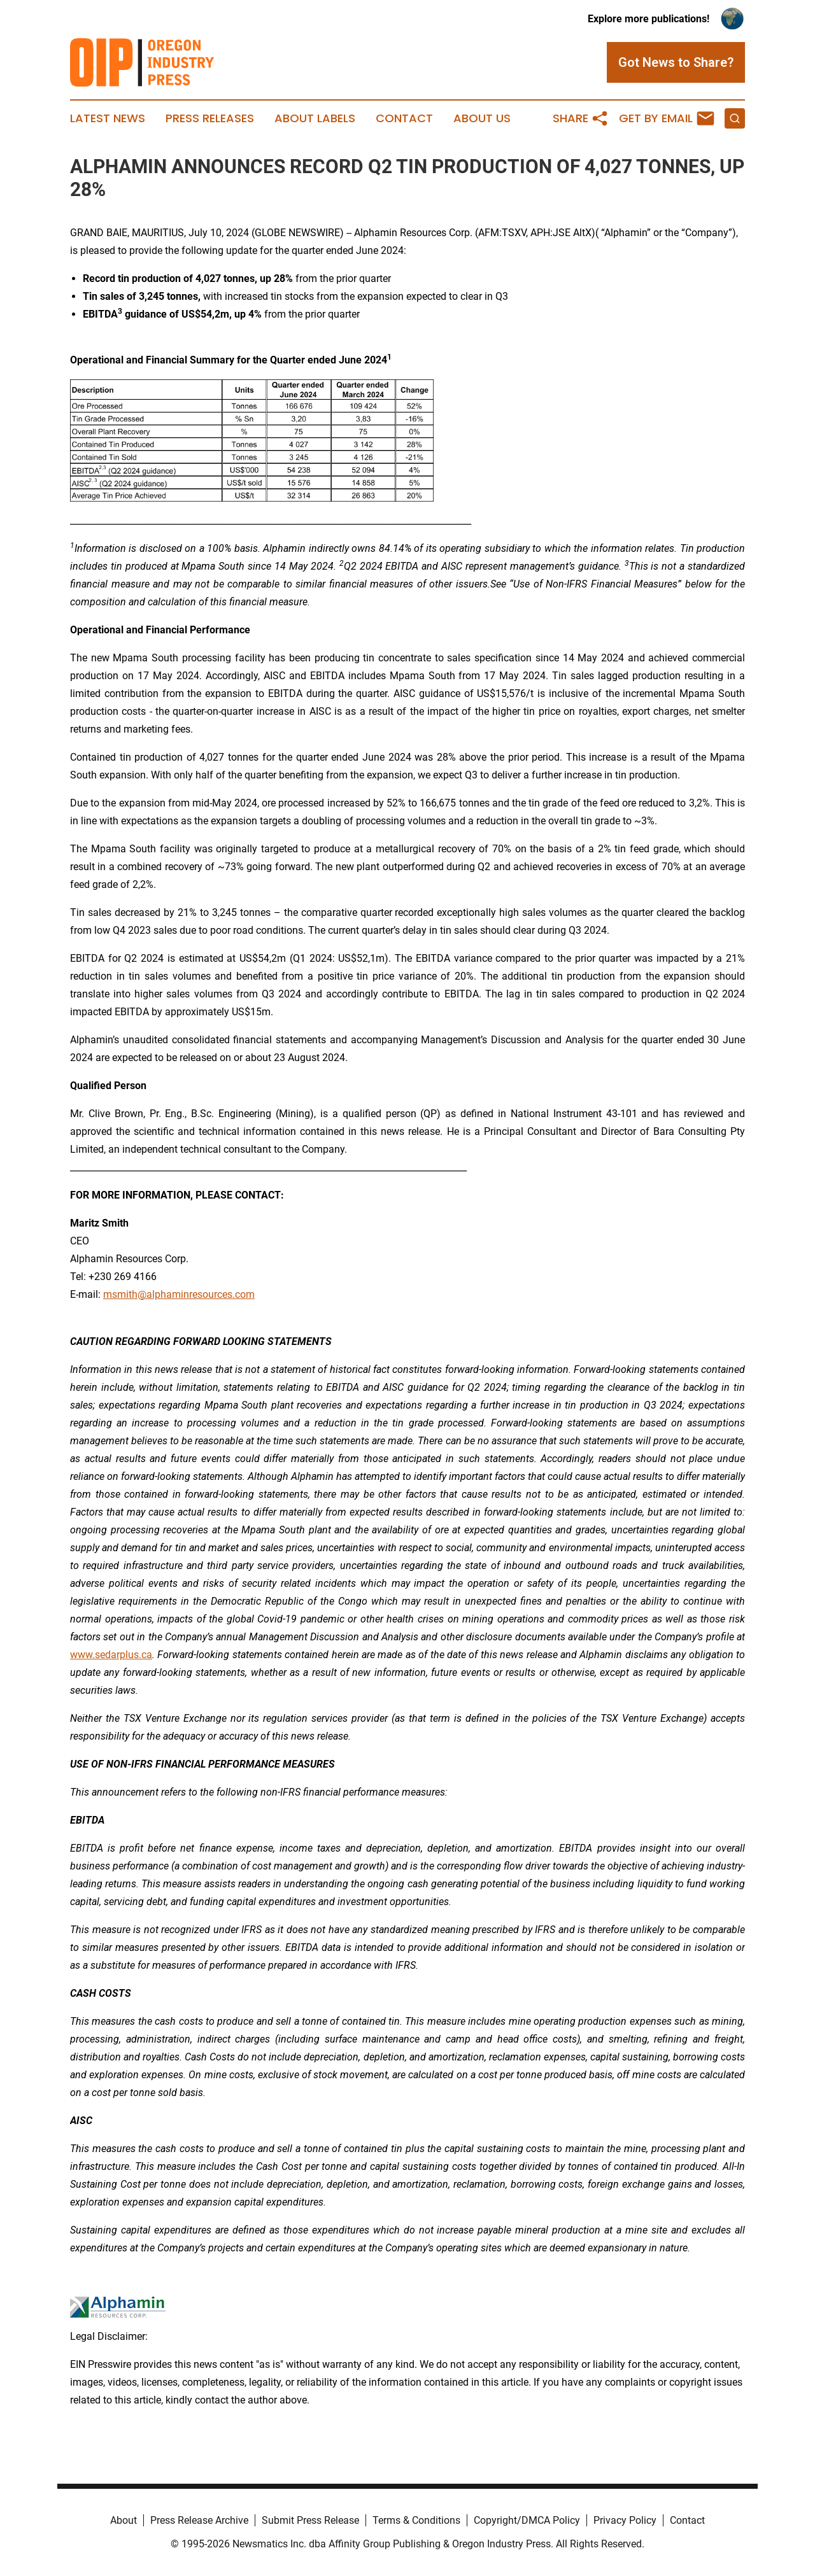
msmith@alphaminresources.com (179, 1294)
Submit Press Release (310, 2520)
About (123, 2520)
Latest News (107, 118)
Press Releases (210, 118)
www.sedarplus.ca (111, 1655)
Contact (404, 118)
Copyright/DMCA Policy (527, 2520)
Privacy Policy (624, 2520)
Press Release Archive (199, 2520)
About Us (482, 118)
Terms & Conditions (416, 2520)
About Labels (314, 118)
